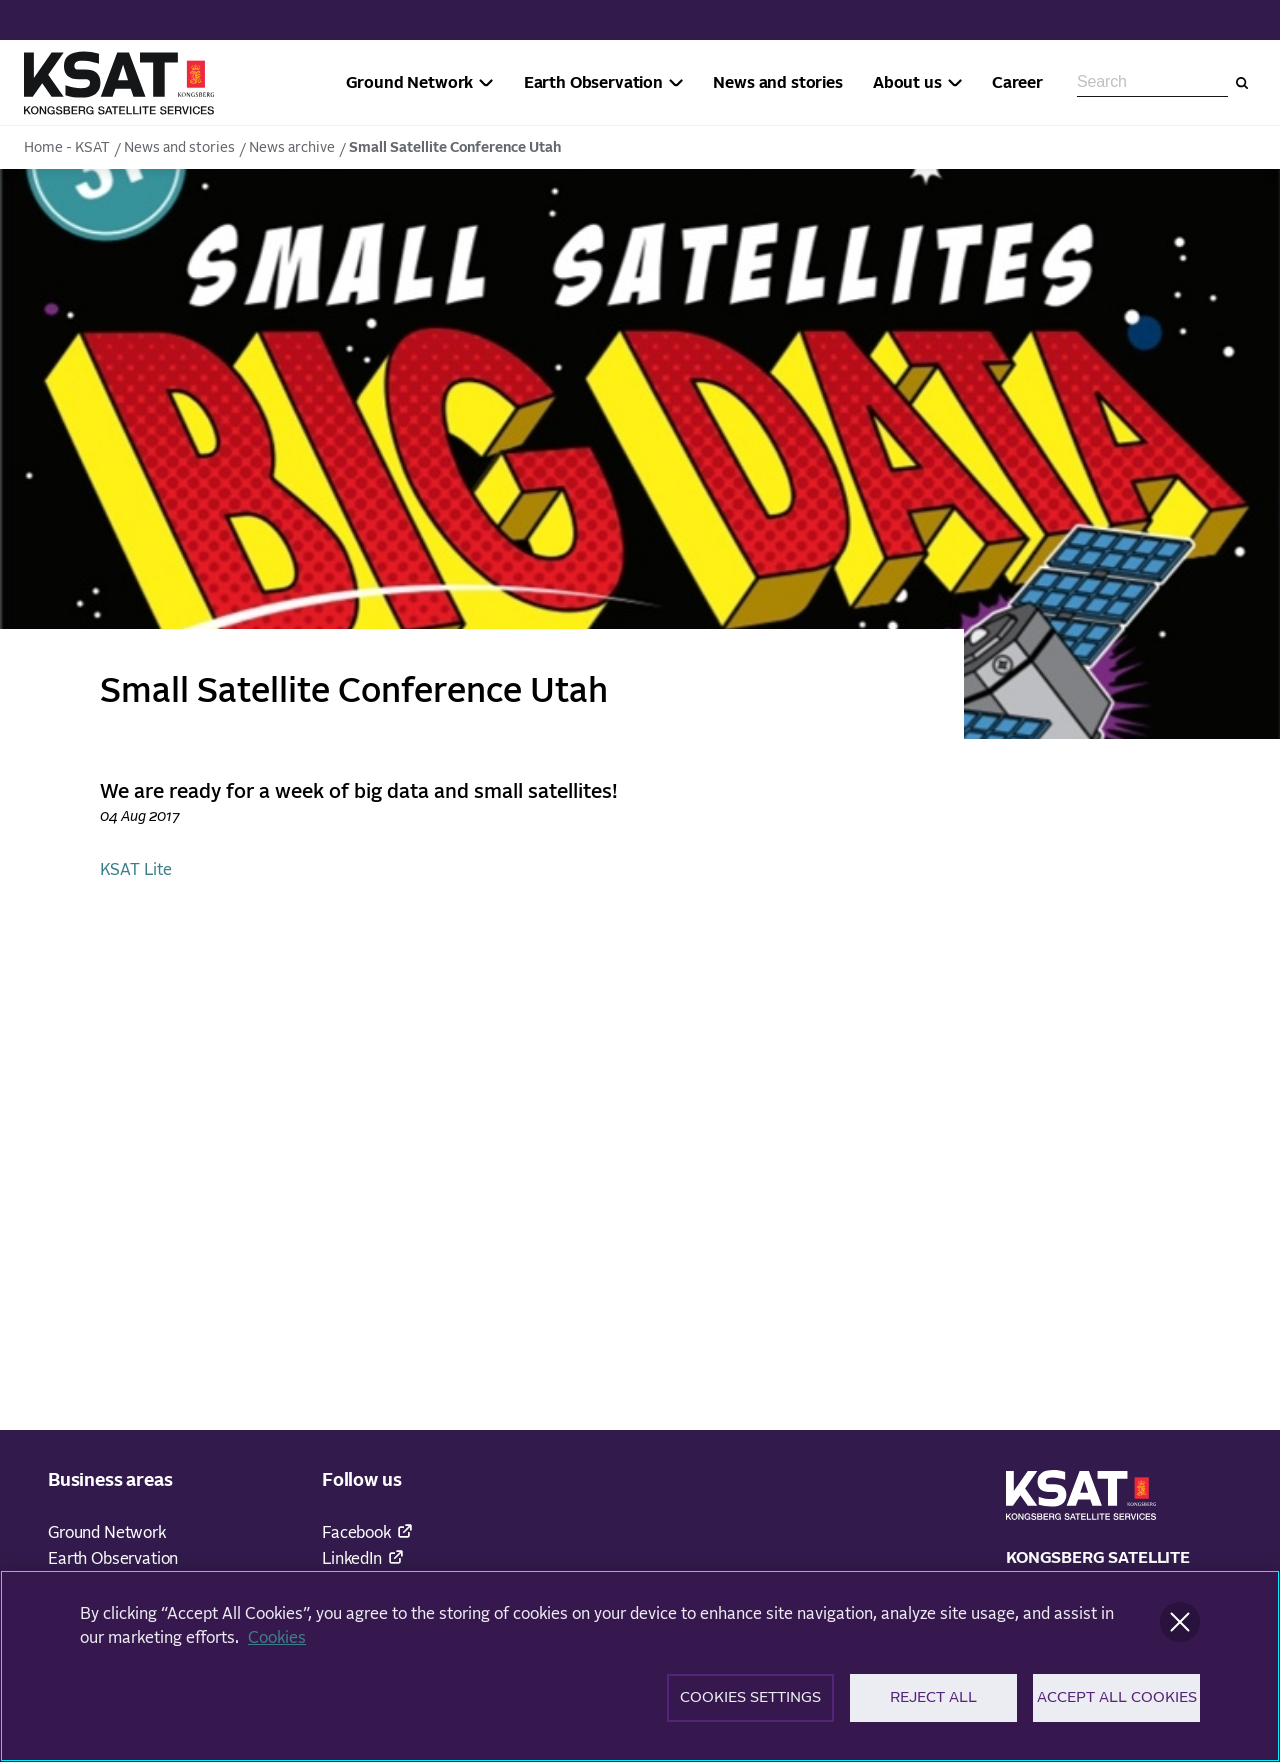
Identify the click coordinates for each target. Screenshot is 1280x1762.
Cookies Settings (750, 1705)
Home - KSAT (67, 148)
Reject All (933, 1705)
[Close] (1180, 1629)
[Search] (1242, 83)
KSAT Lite (136, 870)
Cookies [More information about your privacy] (277, 1645)
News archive (292, 148)
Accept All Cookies (1117, 1705)
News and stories (179, 148)
